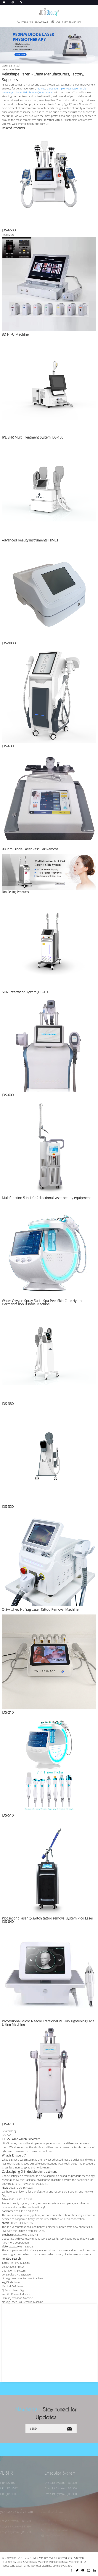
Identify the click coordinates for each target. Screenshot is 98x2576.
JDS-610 (8, 2124)
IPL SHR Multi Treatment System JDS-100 (32, 437)
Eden (17, 2199)
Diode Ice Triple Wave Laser (63, 88)
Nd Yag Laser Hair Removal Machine (22, 2278)
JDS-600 (8, 1095)
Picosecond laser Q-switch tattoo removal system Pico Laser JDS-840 (47, 1920)
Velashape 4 (45, 92)
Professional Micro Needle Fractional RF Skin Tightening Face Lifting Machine (48, 2023)
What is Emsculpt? (14, 2155)
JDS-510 (8, 1815)
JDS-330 (8, 1403)
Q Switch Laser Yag (13, 2290)
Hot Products (64, 2558)
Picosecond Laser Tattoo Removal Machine (26, 2565)
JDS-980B (9, 643)
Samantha (20, 2211)
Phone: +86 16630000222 (34, 21)
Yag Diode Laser (11, 2282)
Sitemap (79, 2558)
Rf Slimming (8, 2561)
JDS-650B (9, 230)
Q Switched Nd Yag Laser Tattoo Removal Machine (40, 1609)
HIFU (83, 2561)
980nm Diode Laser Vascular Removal (30, 849)
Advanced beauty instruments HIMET (30, 540)
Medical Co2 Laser (12, 2286)
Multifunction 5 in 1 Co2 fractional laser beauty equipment (46, 1198)
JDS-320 (8, 1506)
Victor (17, 2246)
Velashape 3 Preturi (13, 2266)
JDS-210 (8, 1712)
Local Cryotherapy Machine (32, 2561)
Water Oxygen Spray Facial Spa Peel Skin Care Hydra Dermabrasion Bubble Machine (42, 1302)
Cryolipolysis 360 (62, 2565)
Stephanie (20, 2234)
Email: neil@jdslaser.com (68, 21)
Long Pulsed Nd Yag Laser (17, 2274)
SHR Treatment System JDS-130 (25, 992)
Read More (8, 234)
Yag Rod (40, 88)
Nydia (17, 2187)
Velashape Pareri (11, 69)
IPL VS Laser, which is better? (21, 2139)
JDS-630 (8, 746)
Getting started (11, 65)
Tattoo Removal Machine (16, 2262)
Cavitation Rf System (13, 2270)
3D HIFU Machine (15, 334)
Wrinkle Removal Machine (16, 2294)
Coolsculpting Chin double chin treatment (29, 2172)
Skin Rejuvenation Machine (17, 2298)
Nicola (17, 2223)
